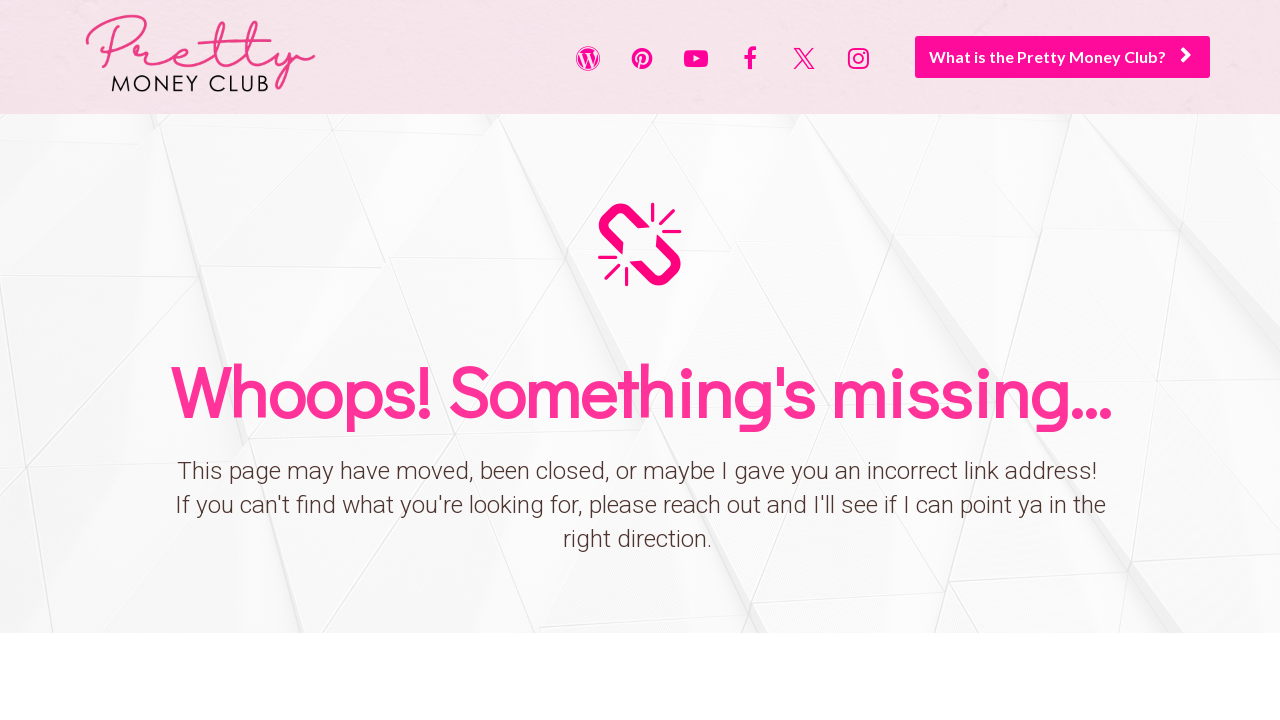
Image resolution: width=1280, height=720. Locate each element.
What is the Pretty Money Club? (1060, 56)
